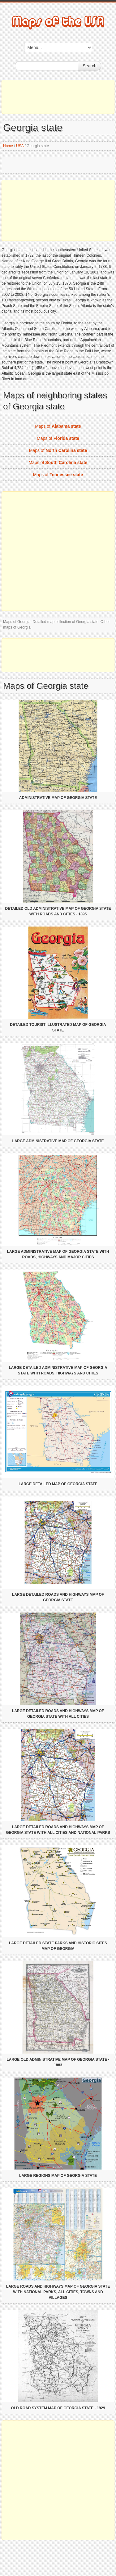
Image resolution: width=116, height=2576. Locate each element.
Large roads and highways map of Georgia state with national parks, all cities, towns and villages (58, 2292)
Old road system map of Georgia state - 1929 (58, 2408)
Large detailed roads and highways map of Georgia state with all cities (58, 1714)
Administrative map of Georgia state (58, 798)
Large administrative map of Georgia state (58, 1141)
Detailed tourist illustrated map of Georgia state (58, 1027)
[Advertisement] (58, 96)
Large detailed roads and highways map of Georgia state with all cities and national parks (58, 1830)
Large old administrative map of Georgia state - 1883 (57, 2062)
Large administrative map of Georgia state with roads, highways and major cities (58, 1254)
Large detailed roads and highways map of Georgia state (58, 1597)
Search (89, 65)
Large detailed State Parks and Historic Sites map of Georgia (58, 1946)
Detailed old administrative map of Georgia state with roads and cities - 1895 (58, 911)
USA (20, 146)
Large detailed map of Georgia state (58, 1484)
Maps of (58, 426)
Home (8, 146)
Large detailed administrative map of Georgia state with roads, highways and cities (58, 1370)
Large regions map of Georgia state (58, 2175)
